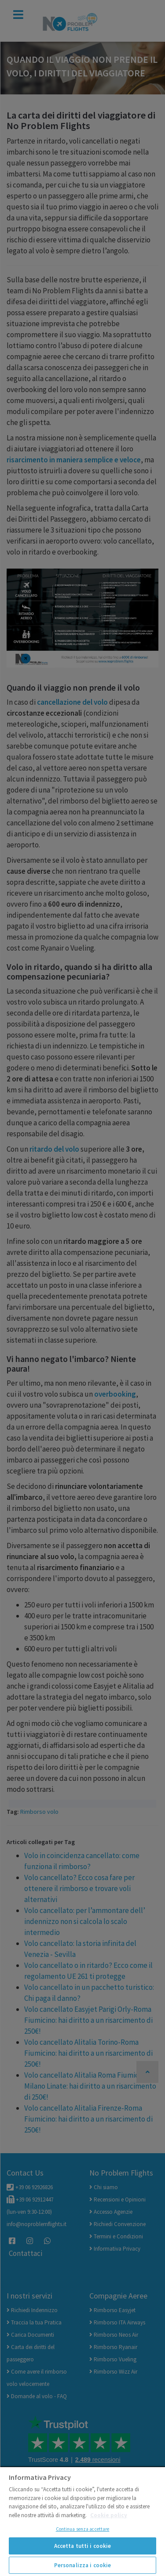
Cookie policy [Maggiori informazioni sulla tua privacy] (108, 2515)
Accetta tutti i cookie (82, 2546)
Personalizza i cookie (82, 2565)
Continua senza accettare (83, 2529)
